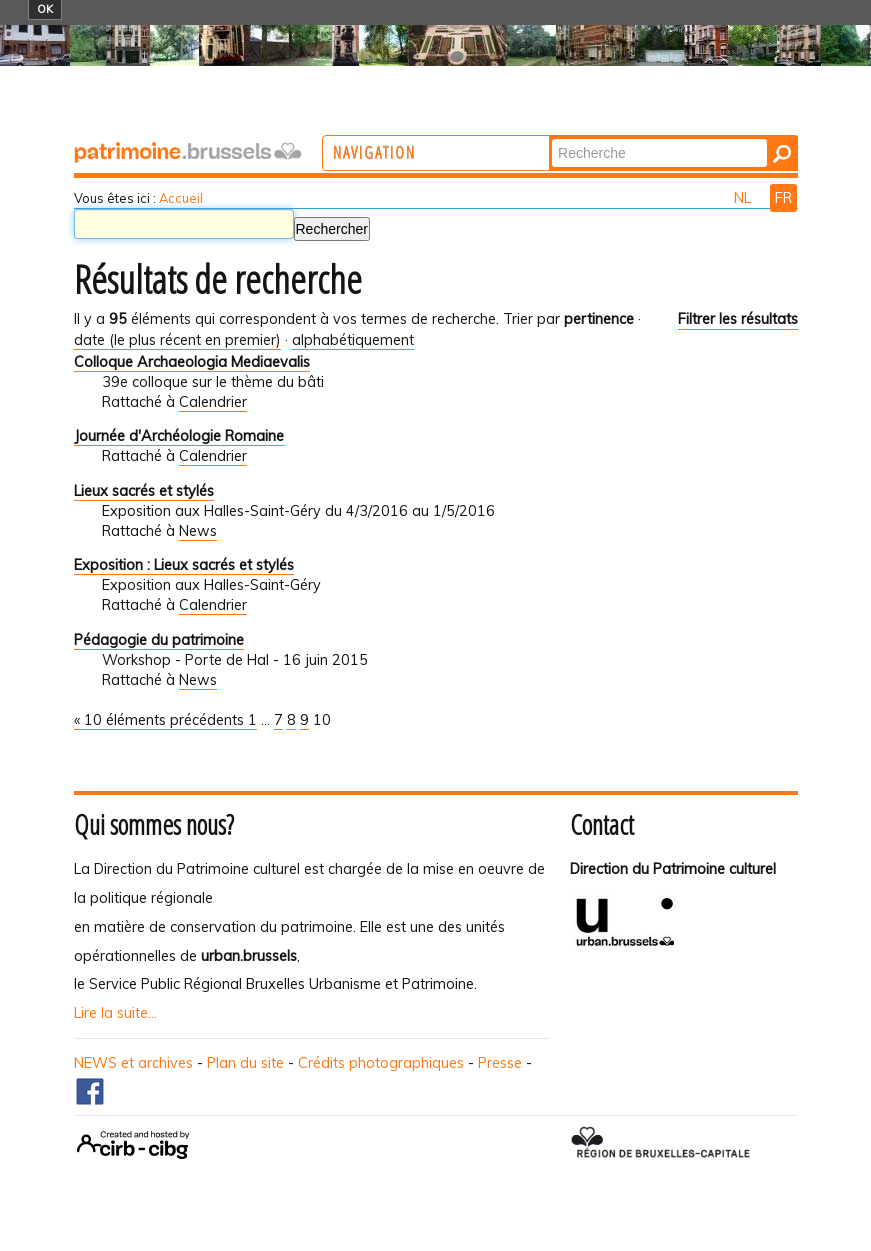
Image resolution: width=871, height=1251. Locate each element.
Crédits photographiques (381, 1063)
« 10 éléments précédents (161, 720)
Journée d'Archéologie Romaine (179, 436)
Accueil (181, 198)
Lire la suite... (115, 1013)
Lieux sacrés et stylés (144, 491)
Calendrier (213, 402)
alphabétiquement (353, 340)
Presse (500, 1063)
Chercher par (632, 137)
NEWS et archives (133, 1063)
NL (744, 198)
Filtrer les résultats (738, 319)
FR (783, 198)
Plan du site (245, 1063)
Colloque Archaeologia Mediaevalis (192, 362)
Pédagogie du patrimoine (159, 640)
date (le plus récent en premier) (177, 340)
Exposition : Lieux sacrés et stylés (184, 565)
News (198, 531)
